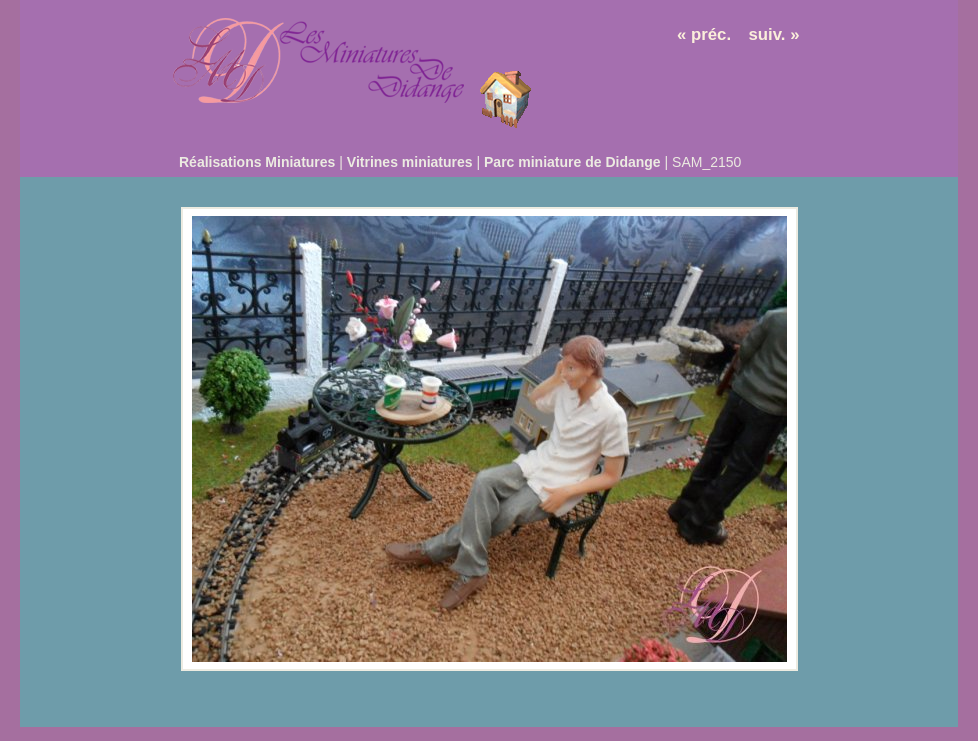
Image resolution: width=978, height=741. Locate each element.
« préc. (704, 34)
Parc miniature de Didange (572, 162)
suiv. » (774, 34)
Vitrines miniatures (410, 162)
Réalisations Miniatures (257, 162)
